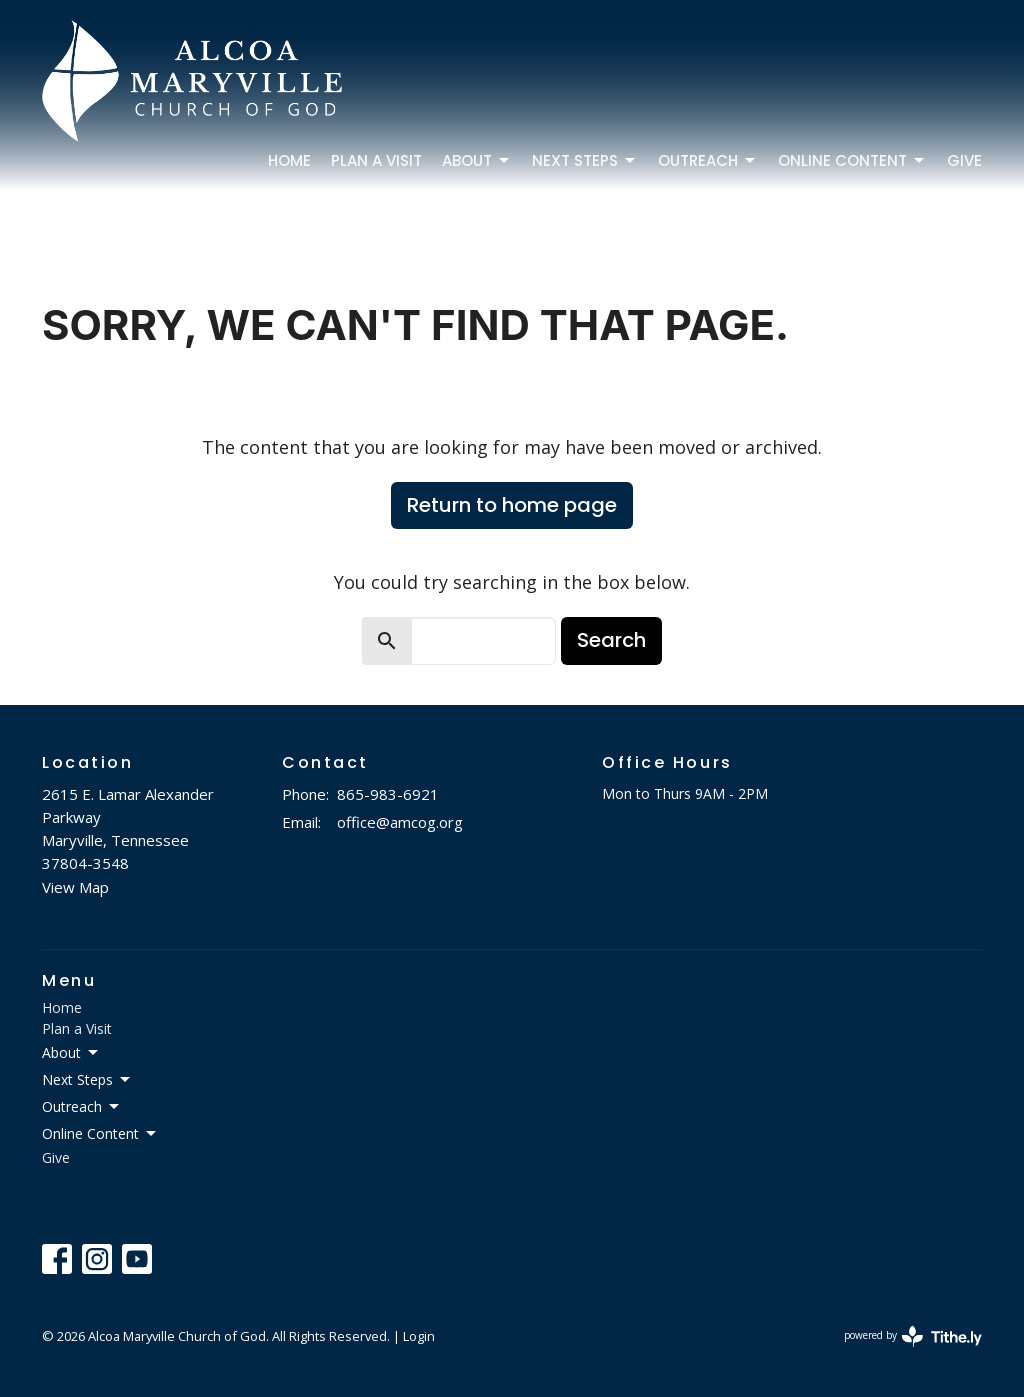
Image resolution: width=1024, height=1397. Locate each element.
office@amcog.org (400, 822)
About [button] (71, 1053)
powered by (913, 1336)
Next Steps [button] (87, 1080)
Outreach (708, 160)
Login (419, 1336)
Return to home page (512, 505)
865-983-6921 (388, 794)
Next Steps (585, 160)
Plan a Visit (376, 160)
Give (964, 160)
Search (611, 640)
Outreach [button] (82, 1107)
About (477, 160)
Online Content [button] (100, 1134)
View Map (75, 887)
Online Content (852, 160)
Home (289, 160)
